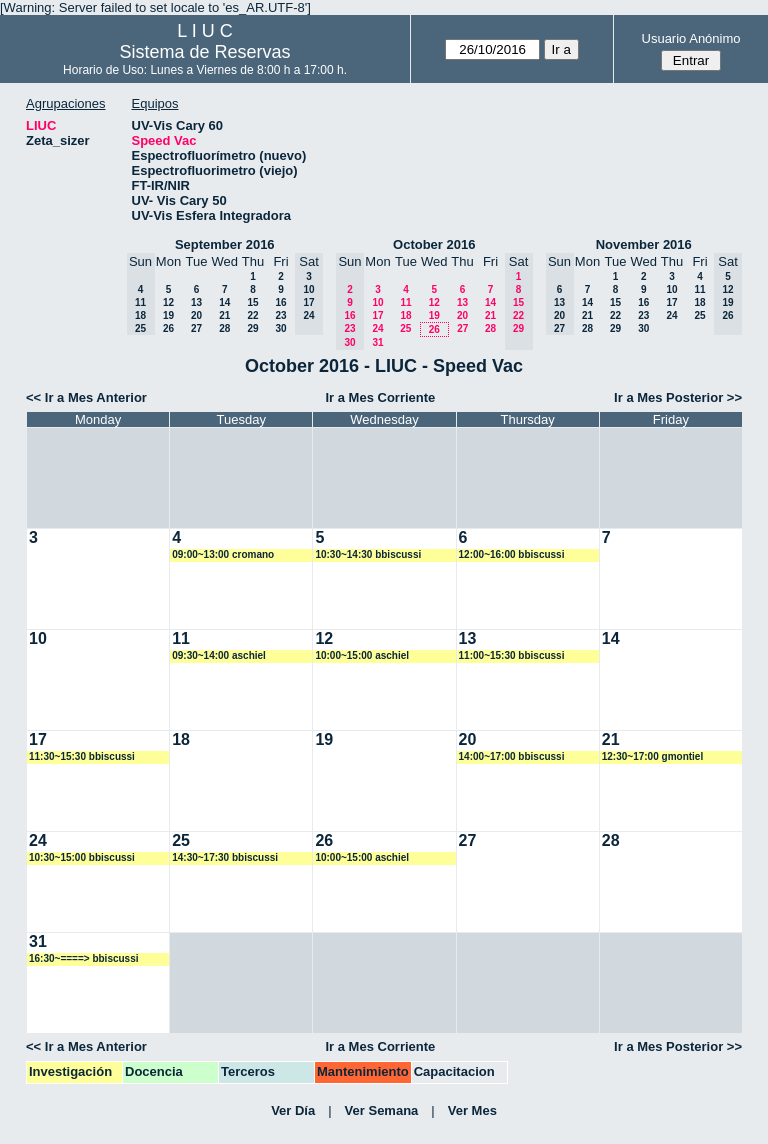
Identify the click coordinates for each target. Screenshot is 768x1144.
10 (377, 302)
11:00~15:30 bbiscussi (512, 655)
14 (224, 302)
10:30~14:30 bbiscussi (368, 554)
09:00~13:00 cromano (223, 554)
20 (196, 315)
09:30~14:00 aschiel (219, 655)
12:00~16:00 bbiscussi (512, 554)
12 (168, 302)
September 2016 (225, 244)
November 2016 (644, 244)
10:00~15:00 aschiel (362, 655)
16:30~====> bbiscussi (84, 958)
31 (377, 342)
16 (280, 302)
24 (377, 328)
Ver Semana (382, 1110)
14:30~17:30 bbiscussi (225, 857)
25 (405, 328)
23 (280, 315)
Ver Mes (472, 1110)
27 (196, 328)
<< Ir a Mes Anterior (86, 397)
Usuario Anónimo (691, 38)
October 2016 (434, 244)
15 (252, 302)
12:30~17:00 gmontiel (652, 756)
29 (252, 328)
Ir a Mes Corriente (380, 397)
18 (405, 315)
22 (252, 315)
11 (405, 302)
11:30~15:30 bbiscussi (82, 756)
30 (280, 328)
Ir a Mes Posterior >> (678, 397)
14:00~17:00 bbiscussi (512, 756)
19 (168, 315)
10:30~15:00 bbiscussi (82, 857)
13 (196, 302)
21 (224, 315)
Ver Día (293, 1110)
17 (377, 315)
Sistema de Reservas (205, 52)
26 (168, 328)
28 (224, 328)
